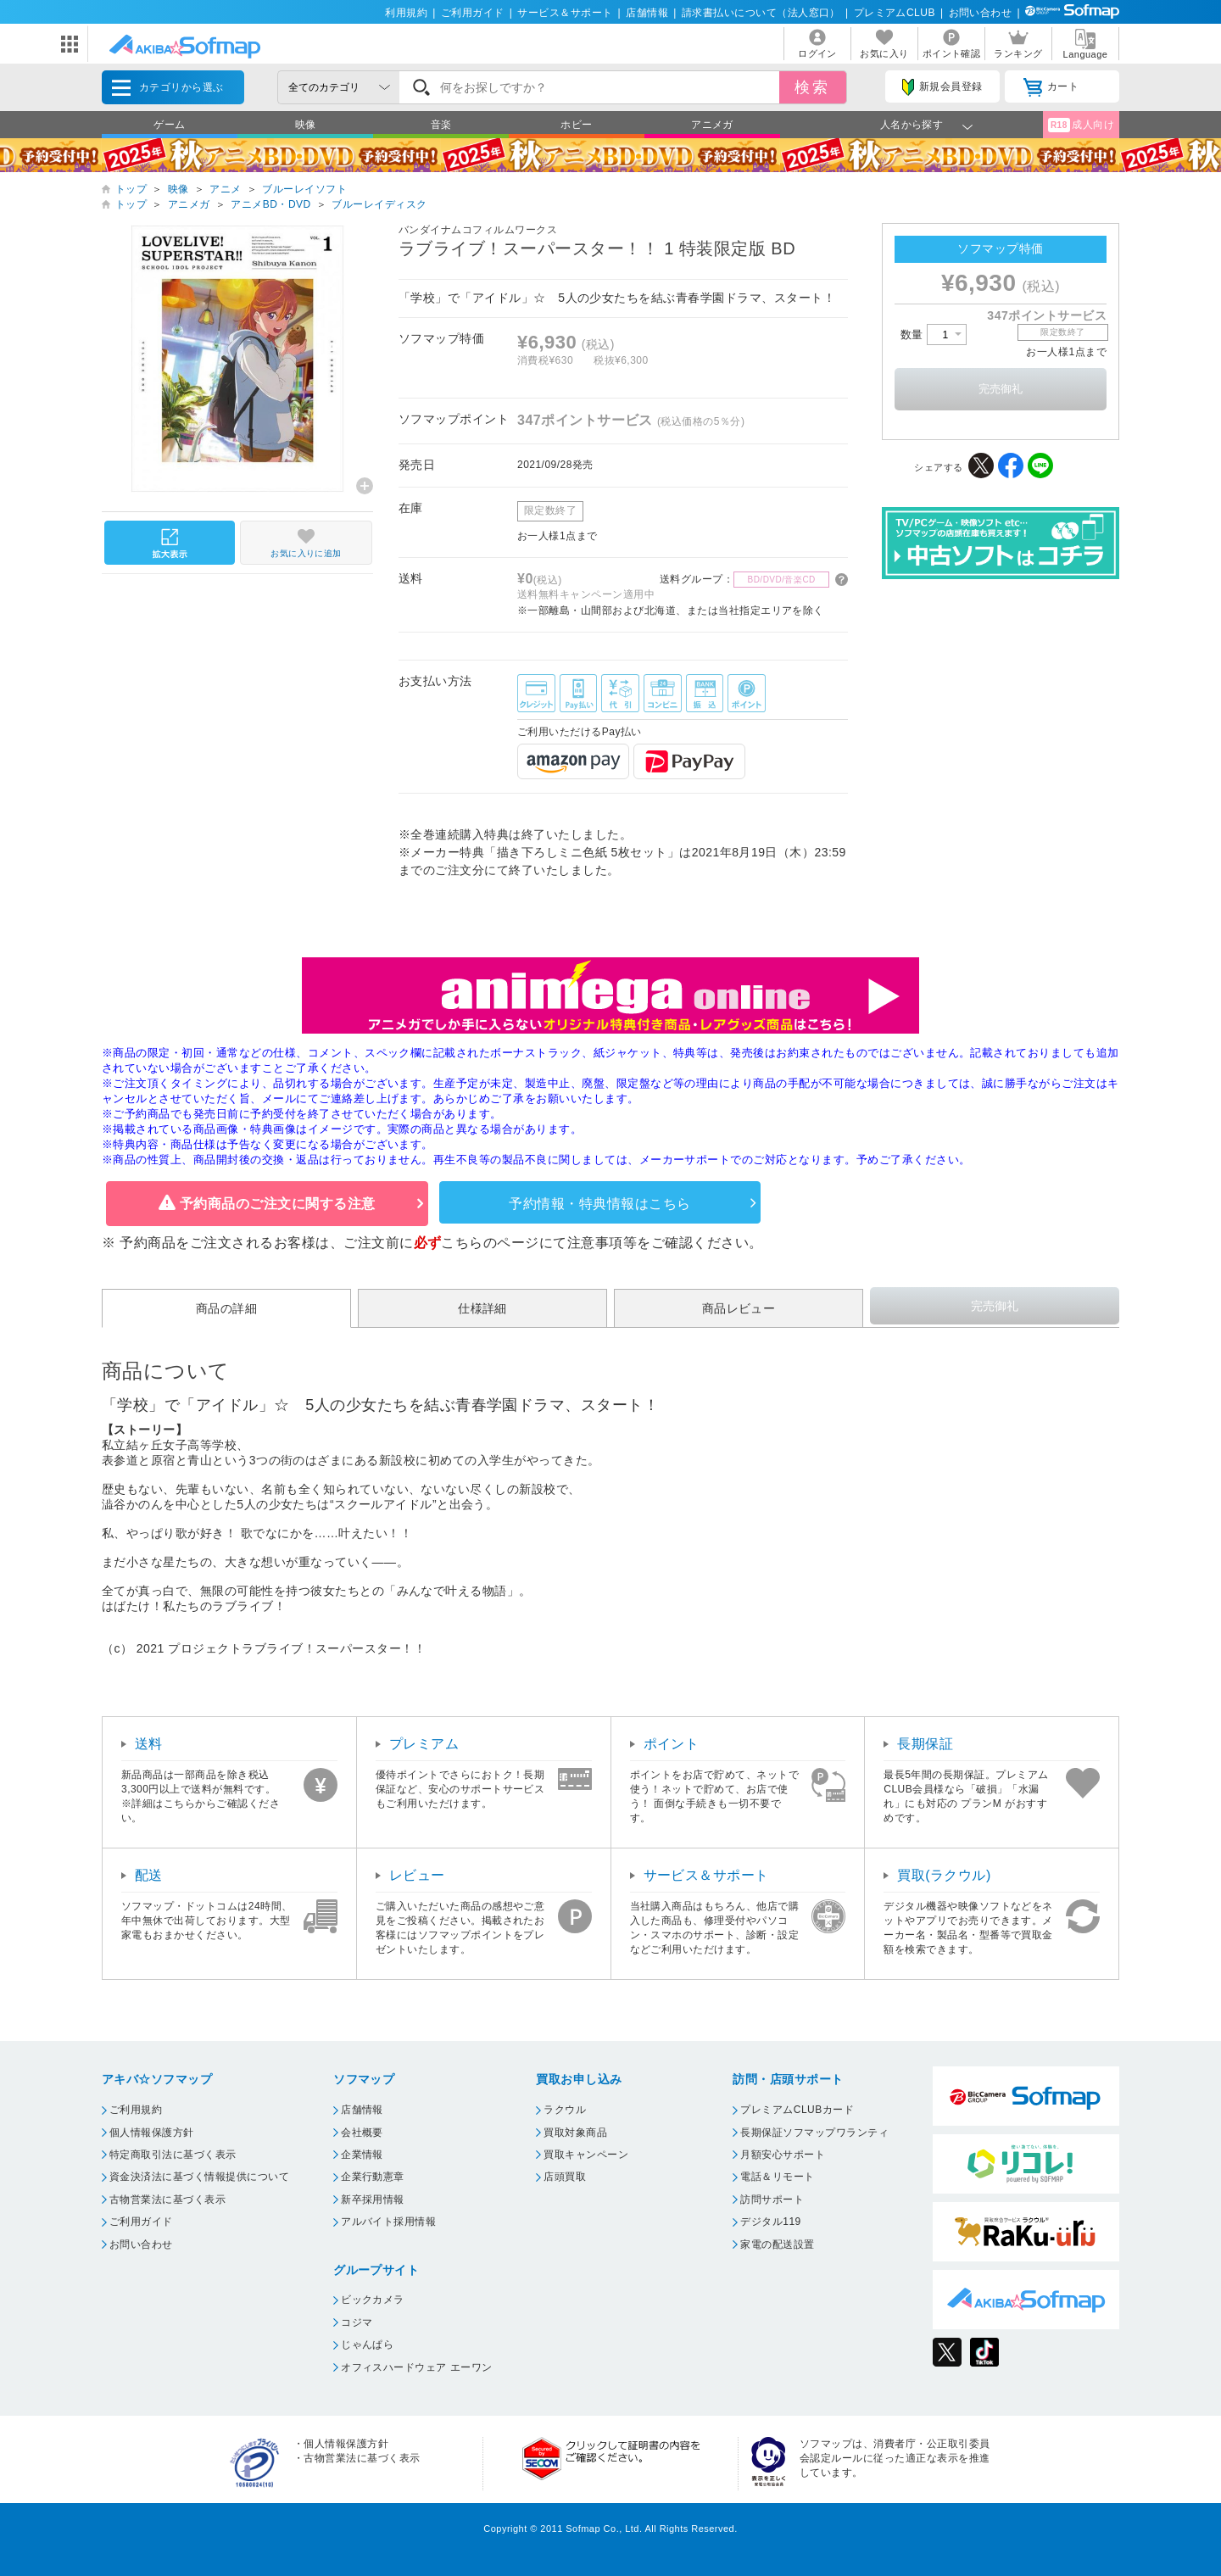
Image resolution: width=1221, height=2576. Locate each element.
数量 (933, 334)
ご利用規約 (135, 2110)
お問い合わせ (980, 13)
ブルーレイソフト (304, 189)
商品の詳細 (226, 1308)
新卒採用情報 (372, 2199)
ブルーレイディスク (379, 204)
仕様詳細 (482, 1308)
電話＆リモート (777, 2177)
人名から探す (912, 125)
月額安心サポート (782, 2155)
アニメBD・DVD (270, 204)
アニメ (225, 189)
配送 (149, 1875)
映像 (305, 125)
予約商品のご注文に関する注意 (278, 1203)
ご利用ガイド (473, 13)
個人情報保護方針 (151, 2132)
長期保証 (925, 1744)
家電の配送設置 (777, 2244)
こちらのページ (489, 1242)
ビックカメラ (372, 2300)
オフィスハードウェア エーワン (417, 2367)
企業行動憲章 (372, 2177)
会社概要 (362, 2132)
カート (1051, 87)
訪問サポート (772, 2199)
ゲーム (169, 125)
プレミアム (424, 1744)
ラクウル (565, 2110)
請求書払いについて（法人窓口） (761, 13)
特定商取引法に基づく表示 (173, 2155)
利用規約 (406, 13)
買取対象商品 (575, 2132)
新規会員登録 (942, 87)
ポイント (672, 1744)
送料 (149, 1744)
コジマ (356, 2322)
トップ (131, 189)
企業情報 (362, 2155)
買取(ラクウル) (944, 1875)
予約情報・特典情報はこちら (599, 1203)
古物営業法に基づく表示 (167, 2199)
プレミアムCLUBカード (797, 2110)
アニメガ (712, 125)
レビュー (417, 1875)
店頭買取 (565, 2177)
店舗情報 (647, 13)
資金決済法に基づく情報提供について (199, 2177)
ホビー (576, 125)
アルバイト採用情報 (388, 2222)
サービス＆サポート (564, 13)
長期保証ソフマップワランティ (814, 2132)
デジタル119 (770, 2222)
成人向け (1081, 125)
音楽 (441, 125)
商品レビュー (739, 1308)
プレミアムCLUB (894, 13)
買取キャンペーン (586, 2155)
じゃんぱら (367, 2344)
